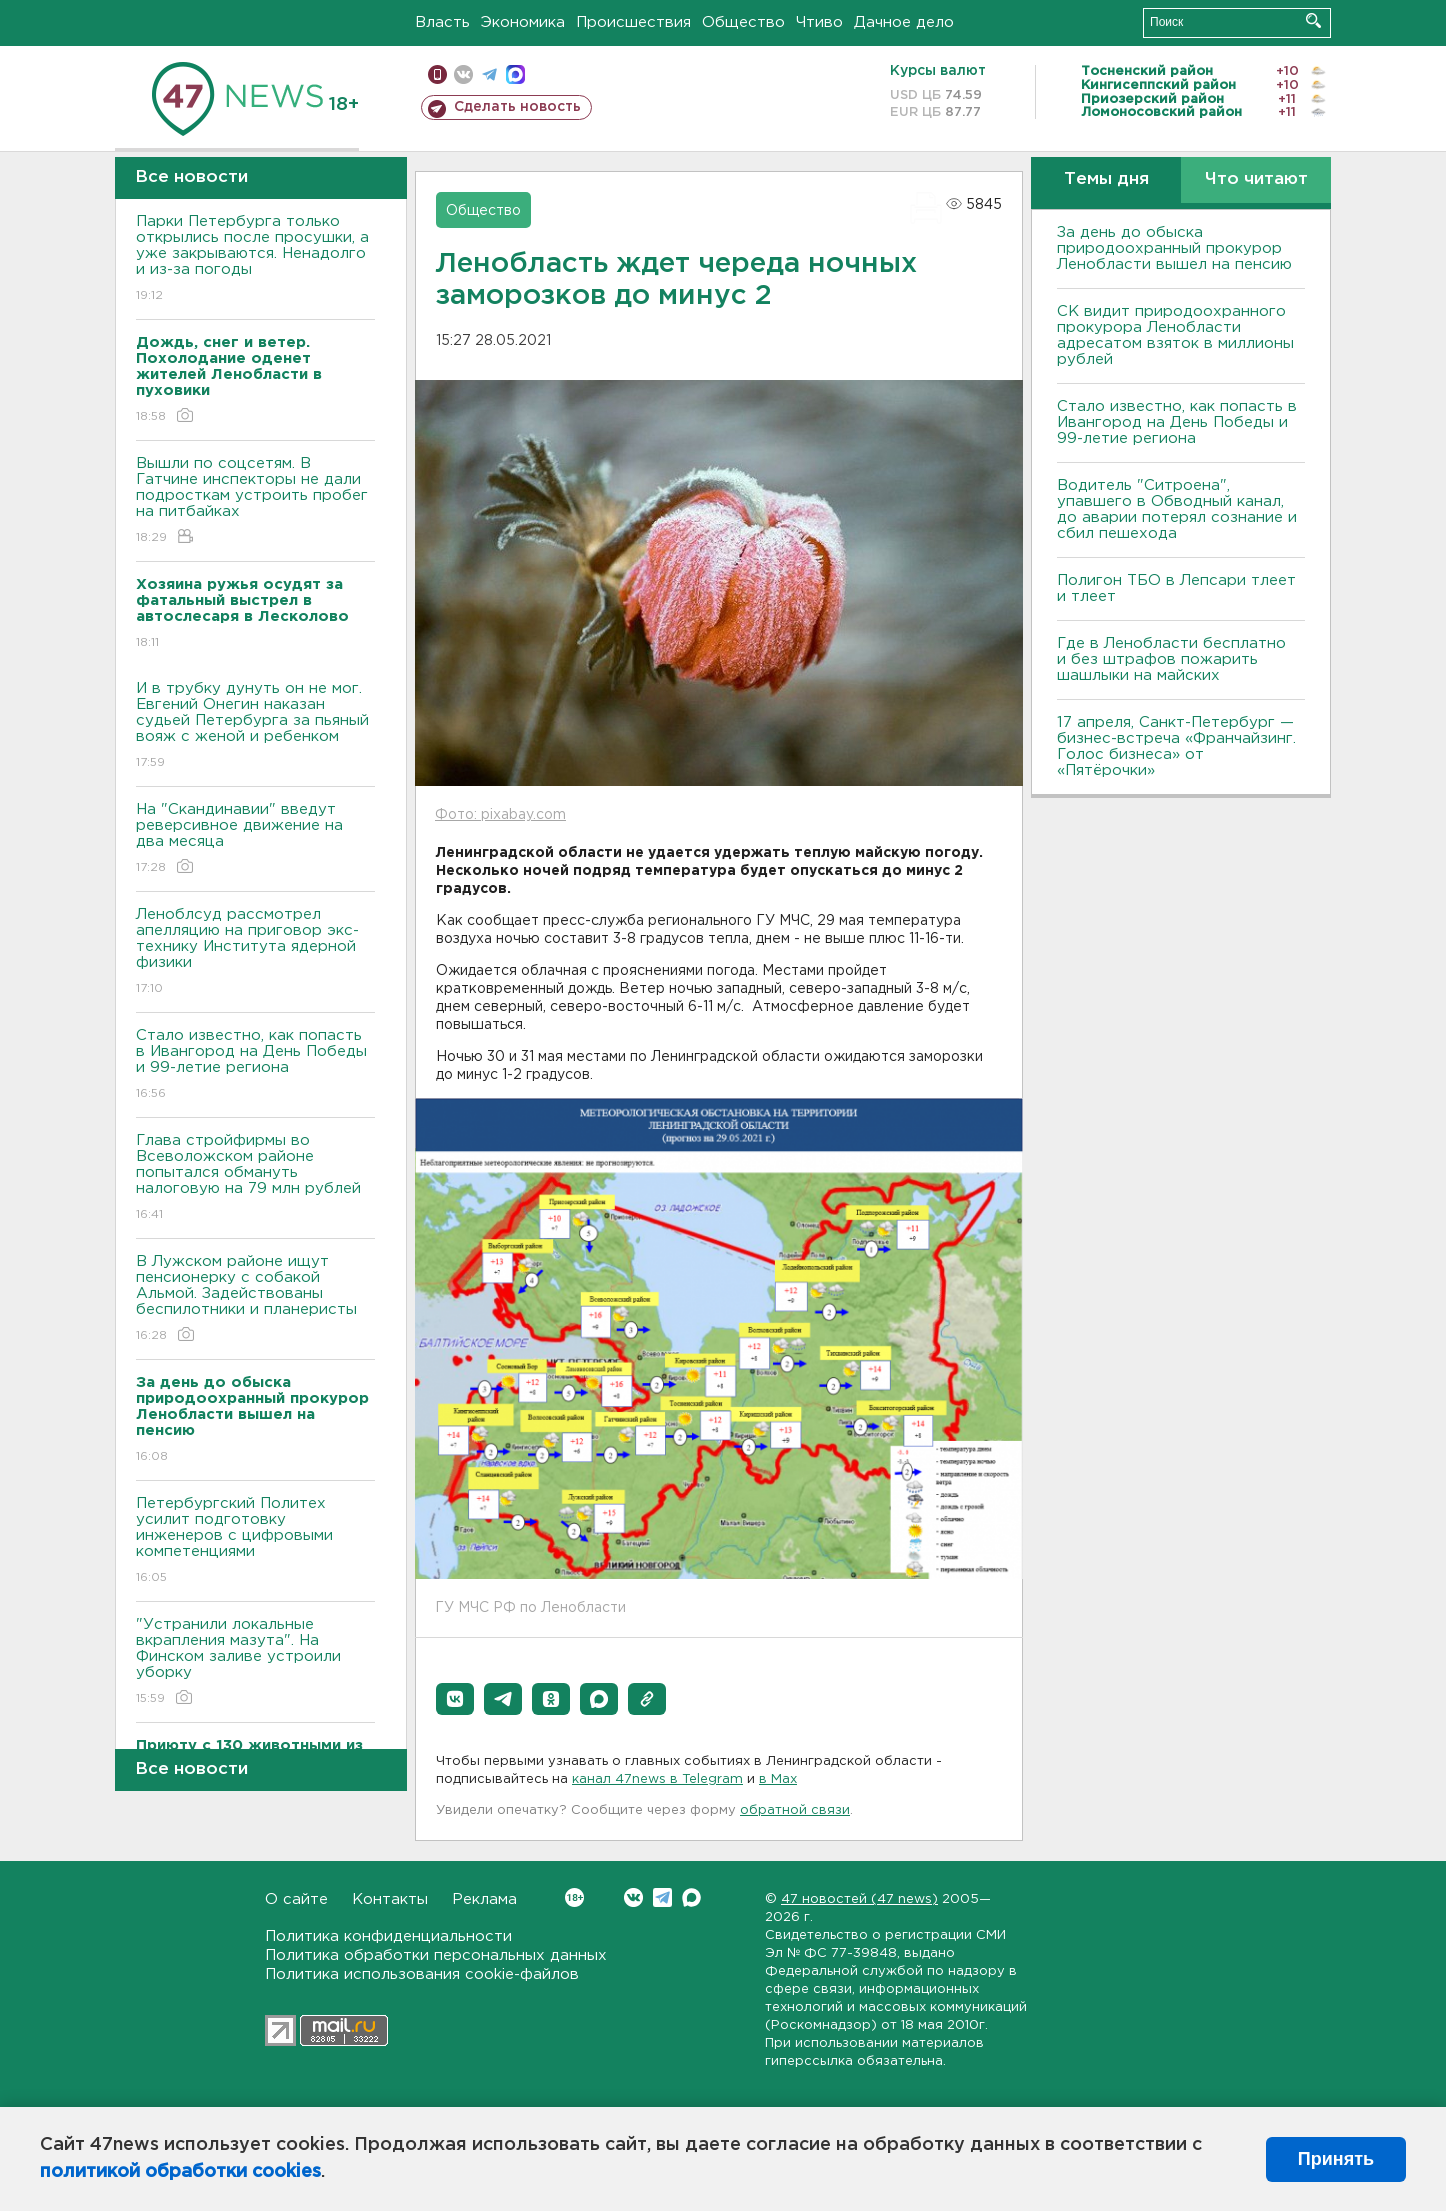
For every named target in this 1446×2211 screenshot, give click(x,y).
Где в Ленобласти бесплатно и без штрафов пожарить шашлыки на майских (1171, 659)
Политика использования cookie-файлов (422, 1974)
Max (691, 1897)
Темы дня (1106, 179)
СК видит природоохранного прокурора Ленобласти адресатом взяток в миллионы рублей (1175, 335)
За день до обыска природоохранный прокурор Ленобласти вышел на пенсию (1174, 248)
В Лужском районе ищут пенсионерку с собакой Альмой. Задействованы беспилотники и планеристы (255, 1299)
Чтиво (819, 22)
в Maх (778, 1779)
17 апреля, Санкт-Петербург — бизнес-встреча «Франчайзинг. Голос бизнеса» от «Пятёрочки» (1176, 746)
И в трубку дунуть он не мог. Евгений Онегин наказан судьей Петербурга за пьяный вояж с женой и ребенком (255, 726)
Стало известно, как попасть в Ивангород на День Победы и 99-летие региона (255, 1065)
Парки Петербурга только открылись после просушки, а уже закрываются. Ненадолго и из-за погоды (255, 259)
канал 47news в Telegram (657, 1779)
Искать (1313, 20)
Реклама (484, 1899)
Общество (743, 22)
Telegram (662, 1897)
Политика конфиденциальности (388, 1936)
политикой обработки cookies (180, 2172)
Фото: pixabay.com (500, 815)
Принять (1336, 2159)
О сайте (296, 1899)
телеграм (489, 74)
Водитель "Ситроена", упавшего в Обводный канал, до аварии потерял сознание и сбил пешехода (1177, 509)
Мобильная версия (437, 74)
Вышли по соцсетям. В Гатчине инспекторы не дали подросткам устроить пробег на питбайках (255, 501)
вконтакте (463, 74)
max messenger (515, 74)
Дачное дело (904, 22)
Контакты (390, 1899)
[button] (455, 1699)
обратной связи (795, 1810)
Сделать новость (517, 107)
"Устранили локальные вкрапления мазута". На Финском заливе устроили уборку (255, 1662)
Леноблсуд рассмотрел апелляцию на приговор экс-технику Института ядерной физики (255, 952)
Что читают (1256, 179)
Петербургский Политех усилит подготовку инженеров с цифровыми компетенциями (255, 1541)
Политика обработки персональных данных (436, 1955)
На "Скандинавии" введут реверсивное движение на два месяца (255, 839)
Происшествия (633, 22)
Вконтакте (574, 1897)
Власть (442, 22)
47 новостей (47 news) (859, 1899)
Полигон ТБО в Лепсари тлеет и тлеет (1176, 588)
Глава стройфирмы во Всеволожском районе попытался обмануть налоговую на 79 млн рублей (255, 1178)
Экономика (523, 22)
